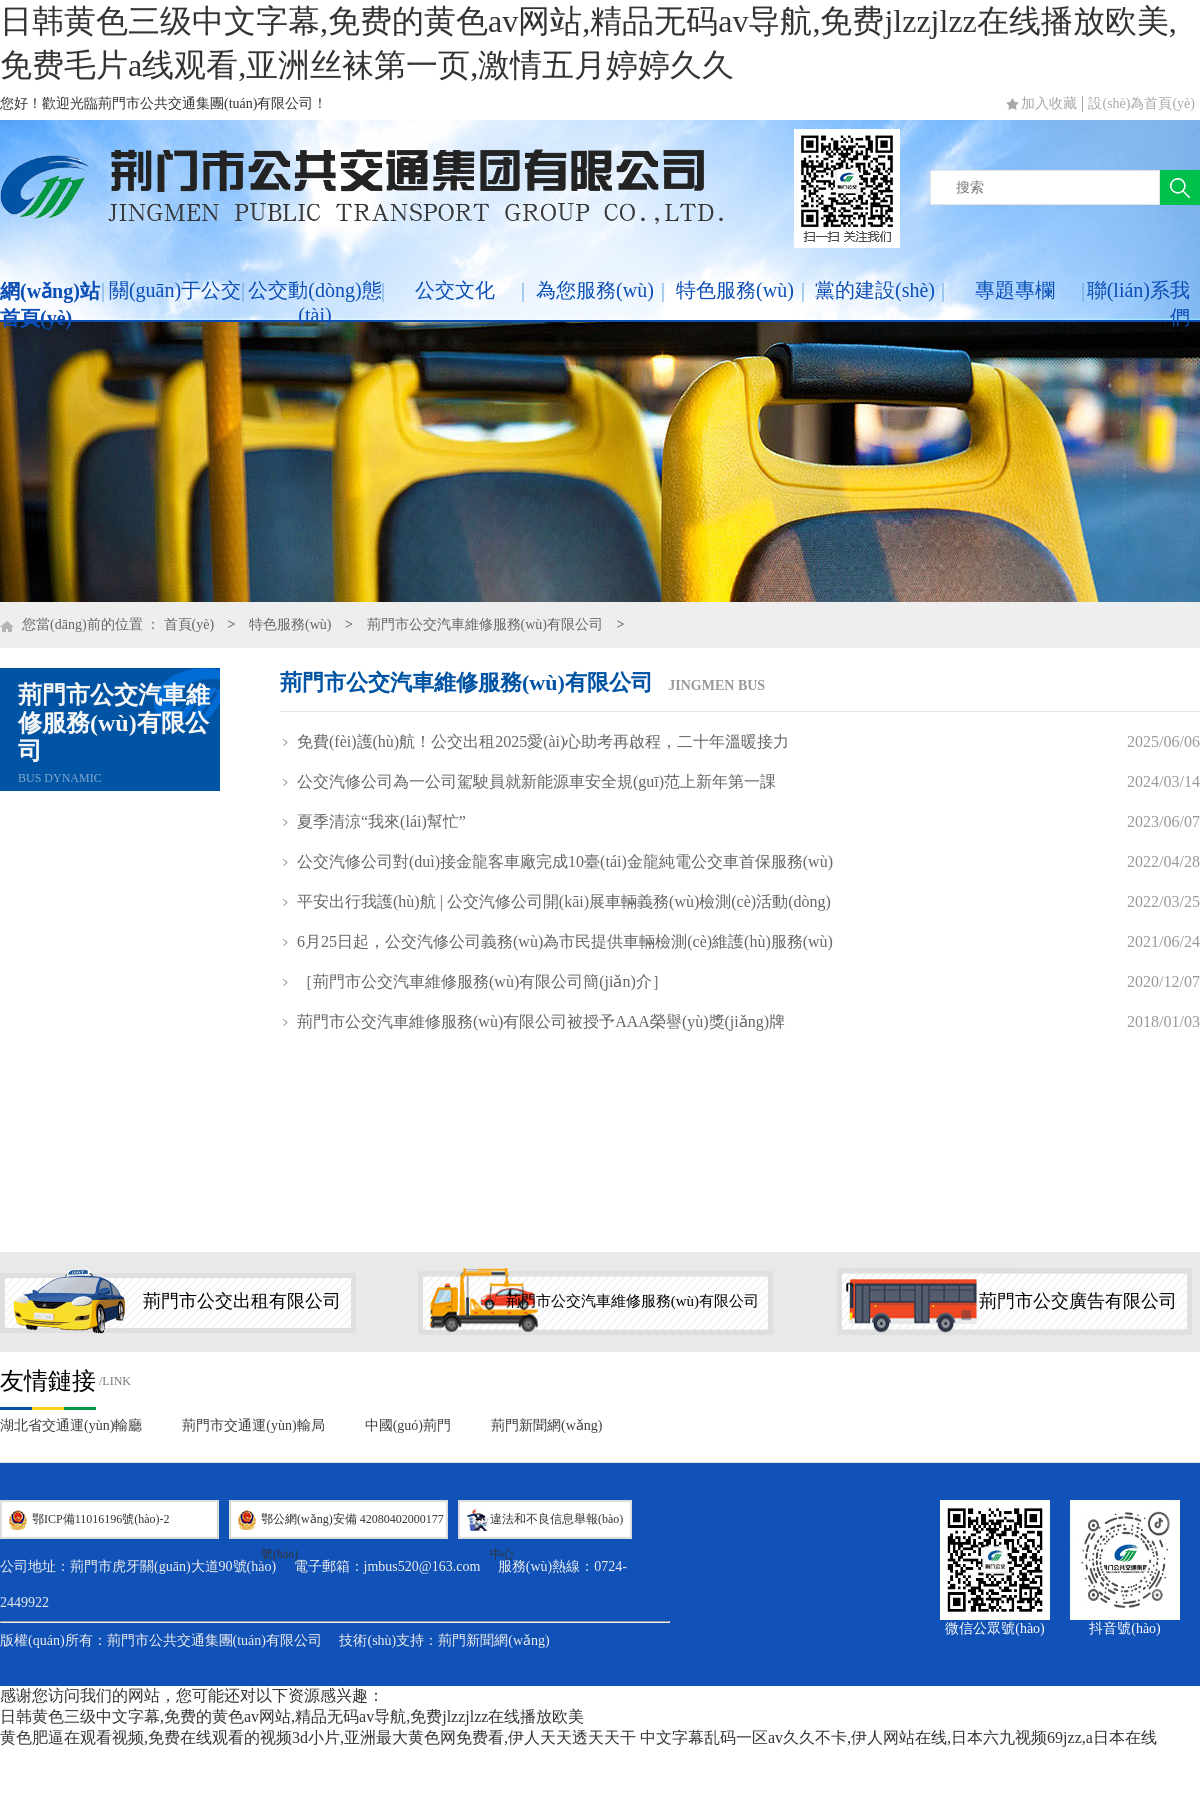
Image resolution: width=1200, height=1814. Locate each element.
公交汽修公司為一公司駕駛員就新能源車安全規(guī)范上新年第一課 (536, 781)
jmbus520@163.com (422, 1566)
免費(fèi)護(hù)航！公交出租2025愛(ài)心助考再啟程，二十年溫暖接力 (543, 741)
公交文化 (455, 290)
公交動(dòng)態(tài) (314, 302)
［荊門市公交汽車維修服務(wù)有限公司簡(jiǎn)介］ (482, 981)
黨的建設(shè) (875, 290)
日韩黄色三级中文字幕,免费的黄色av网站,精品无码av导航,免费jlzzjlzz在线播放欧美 (292, 1716)
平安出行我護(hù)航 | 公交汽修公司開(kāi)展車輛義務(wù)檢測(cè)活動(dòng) (564, 901)
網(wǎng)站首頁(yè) (50, 304)
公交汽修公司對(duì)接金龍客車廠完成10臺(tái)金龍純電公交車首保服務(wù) (565, 861)
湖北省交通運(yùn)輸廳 (71, 1425)
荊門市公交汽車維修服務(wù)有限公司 (485, 624)
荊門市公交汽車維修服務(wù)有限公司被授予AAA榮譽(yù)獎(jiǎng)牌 (541, 1021)
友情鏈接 (48, 1381)
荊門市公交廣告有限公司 (1078, 1301)
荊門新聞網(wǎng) (546, 1425)
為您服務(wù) (595, 290)
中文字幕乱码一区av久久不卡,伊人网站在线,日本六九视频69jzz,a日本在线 (898, 1737)
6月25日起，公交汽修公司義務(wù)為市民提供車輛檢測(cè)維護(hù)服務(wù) (565, 941)
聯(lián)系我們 (1138, 303)
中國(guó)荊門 (408, 1425)
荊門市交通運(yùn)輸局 (253, 1425)
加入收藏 (1049, 103)
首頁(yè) (189, 624)
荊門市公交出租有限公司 (242, 1301)
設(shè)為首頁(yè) (1141, 103)
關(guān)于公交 (175, 290)
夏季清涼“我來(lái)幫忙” (381, 821)
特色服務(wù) (735, 290)
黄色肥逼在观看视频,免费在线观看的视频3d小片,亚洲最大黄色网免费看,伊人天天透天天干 (318, 1737)
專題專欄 (1015, 290)
